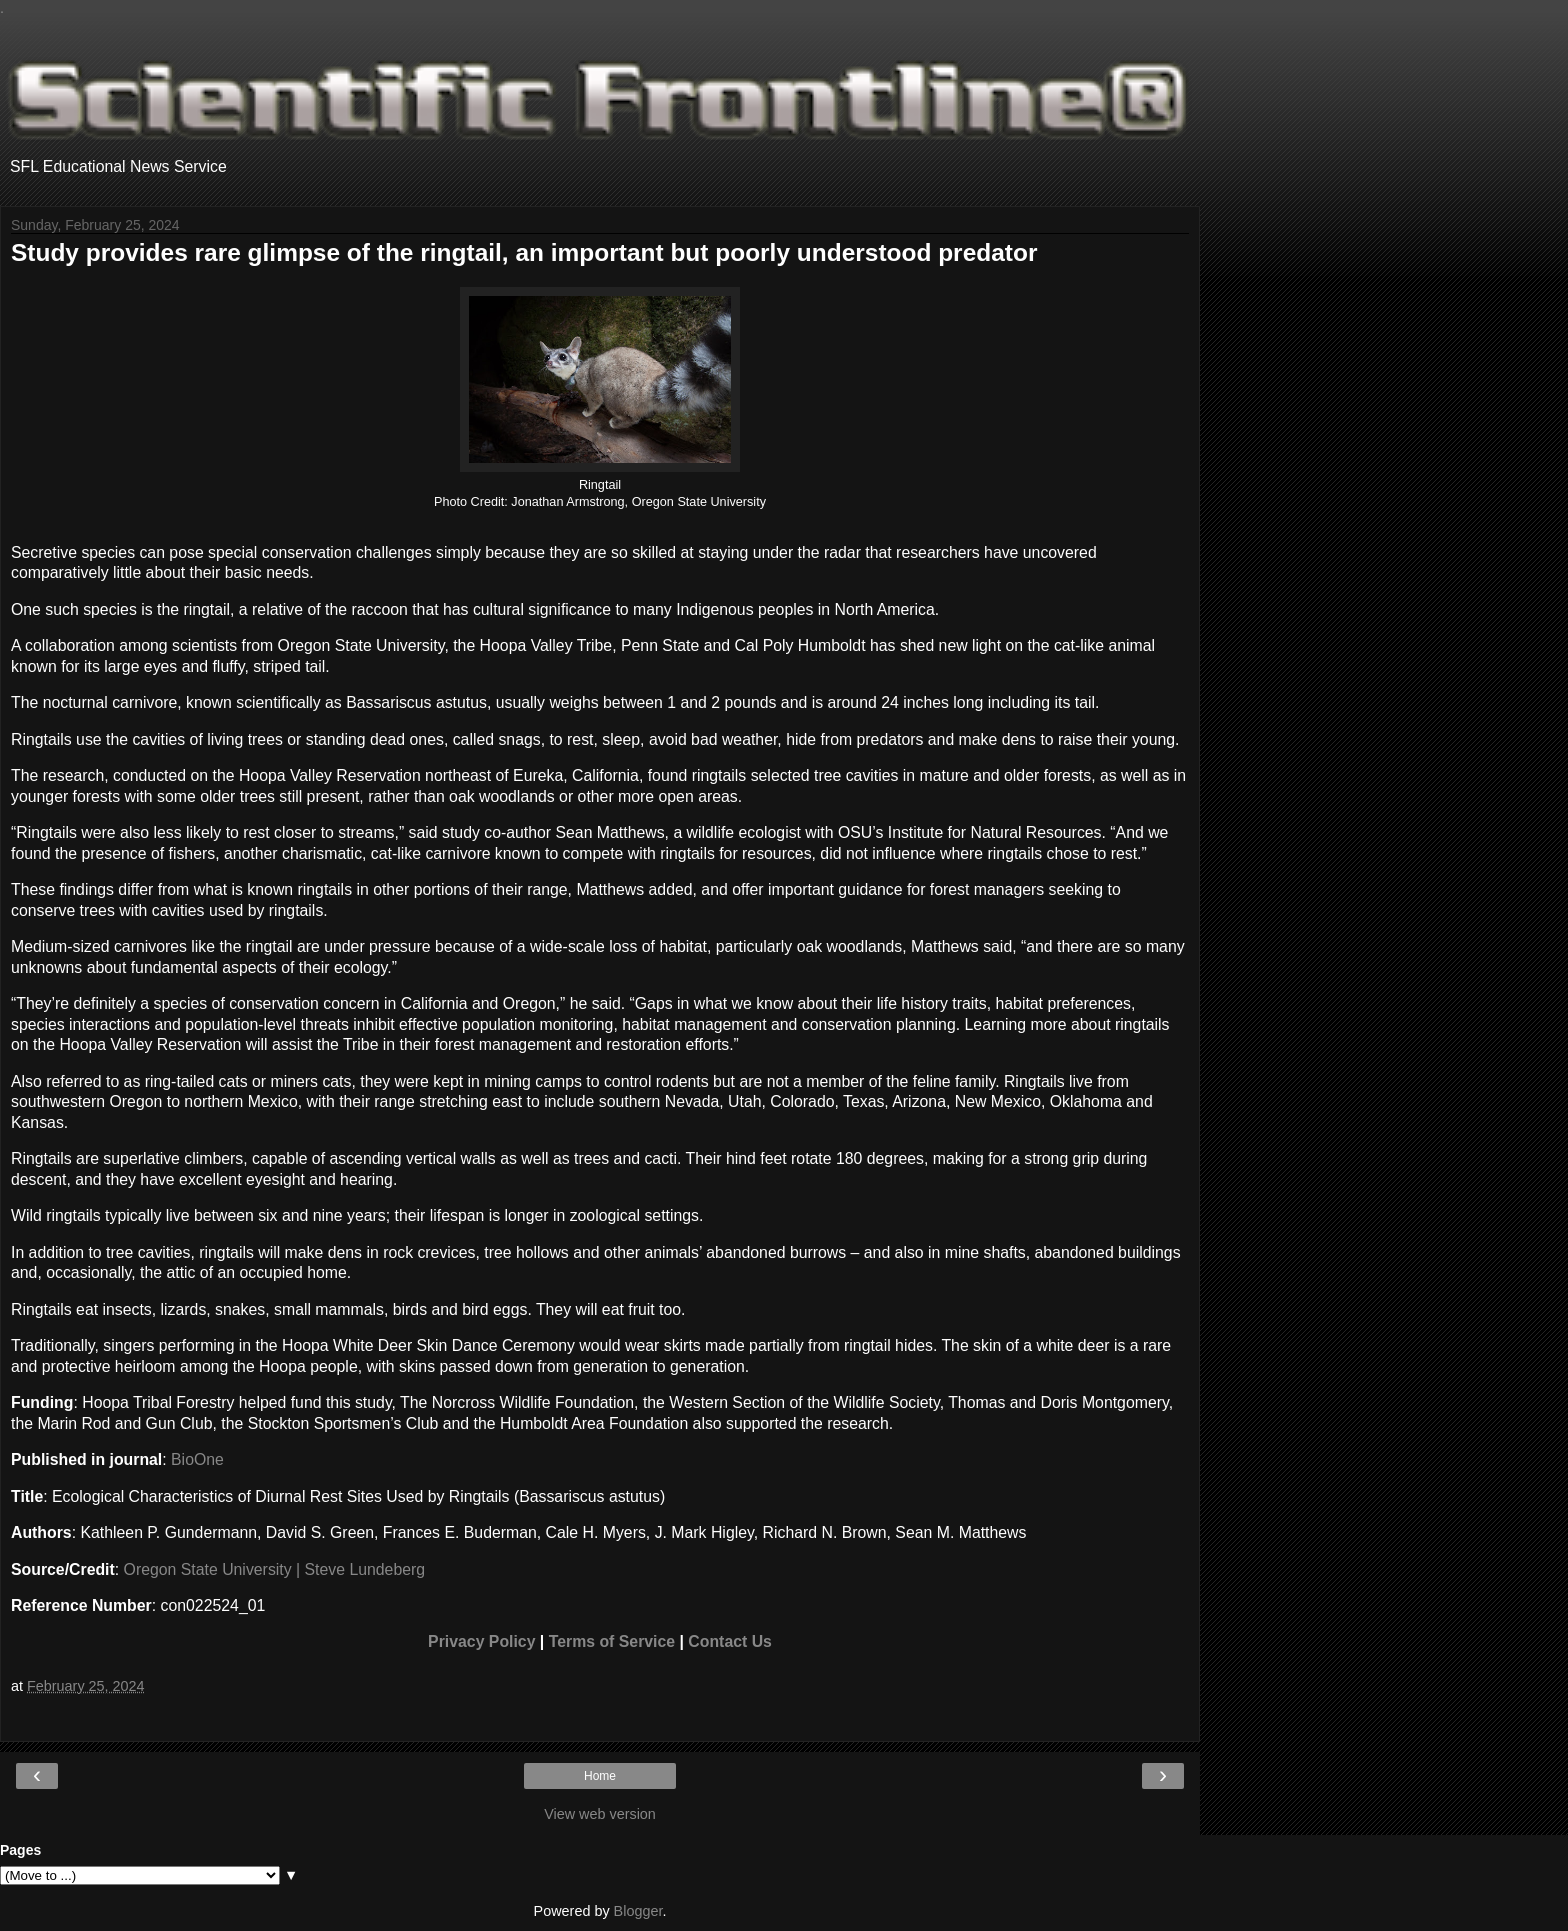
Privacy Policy (481, 1641)
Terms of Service (612, 1641)
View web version (600, 1814)
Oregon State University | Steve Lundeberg (275, 1569)
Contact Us (730, 1641)
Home (600, 1776)
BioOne (197, 1459)
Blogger (638, 1911)
